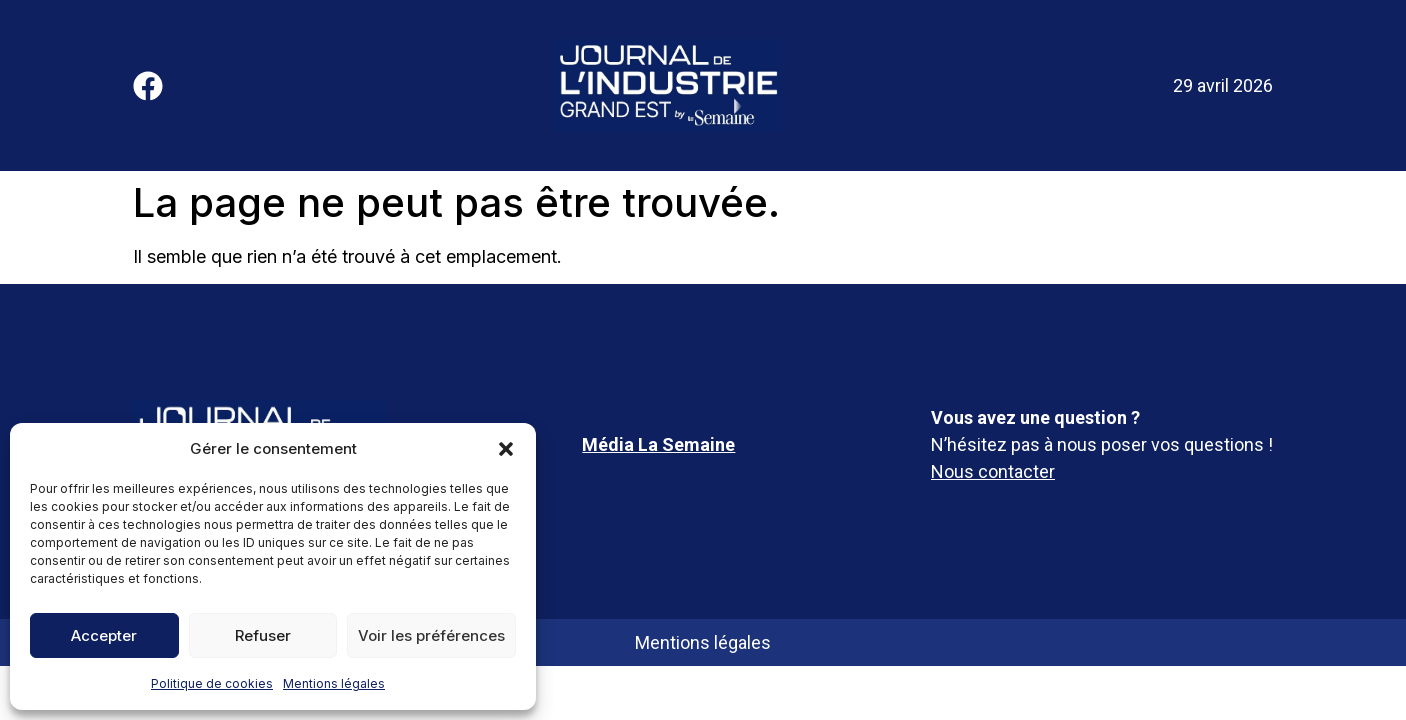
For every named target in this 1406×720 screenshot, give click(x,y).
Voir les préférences (431, 635)
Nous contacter (993, 471)
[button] (506, 449)
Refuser (263, 635)
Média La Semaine (658, 444)
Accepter (104, 635)
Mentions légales (334, 683)
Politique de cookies (212, 683)
